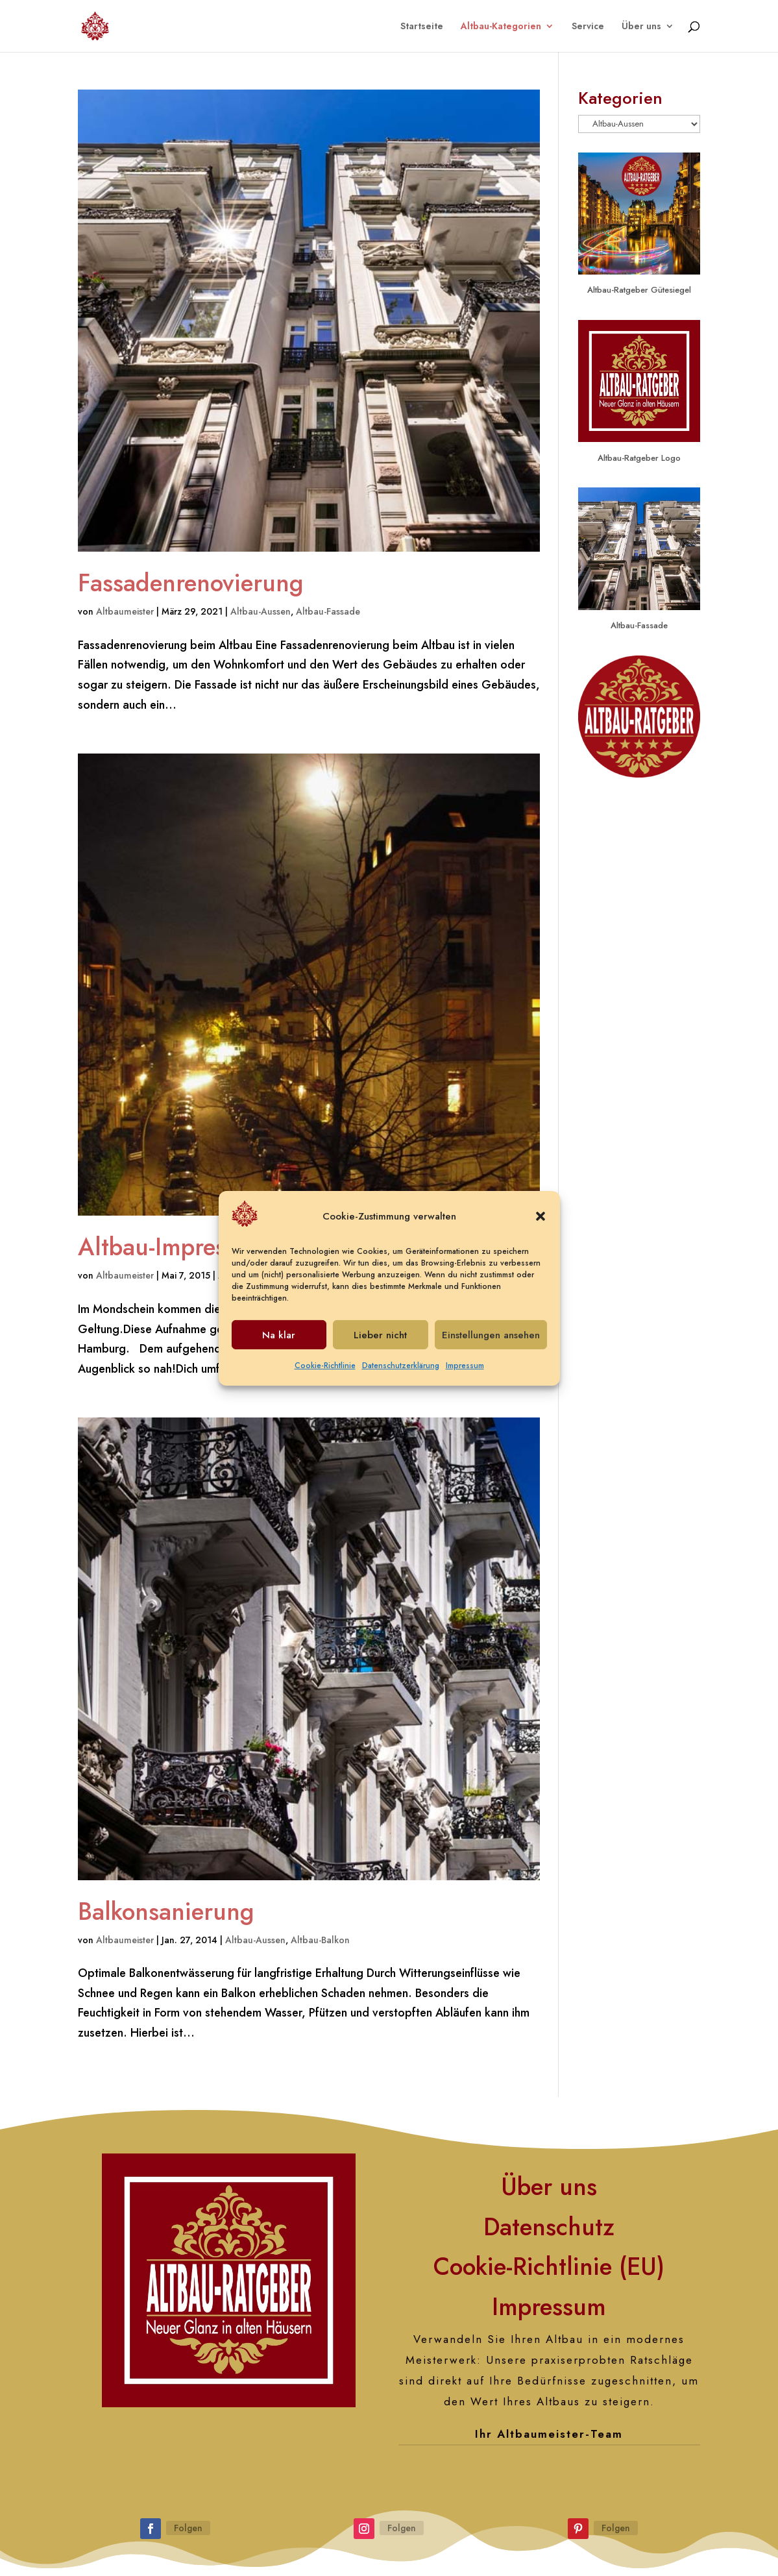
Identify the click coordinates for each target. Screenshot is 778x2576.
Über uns (641, 26)
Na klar (278, 1343)
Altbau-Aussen (260, 611)
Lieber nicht (380, 1343)
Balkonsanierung (166, 1911)
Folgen (188, 2527)
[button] (540, 1224)
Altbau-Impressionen (186, 1246)
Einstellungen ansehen (491, 1343)
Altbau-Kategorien (501, 26)
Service (588, 26)
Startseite (421, 26)
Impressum (465, 1373)
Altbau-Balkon (320, 1939)
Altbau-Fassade (328, 611)
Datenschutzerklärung (400, 1373)
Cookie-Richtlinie (325, 1373)
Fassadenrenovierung (191, 582)
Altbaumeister (125, 611)
